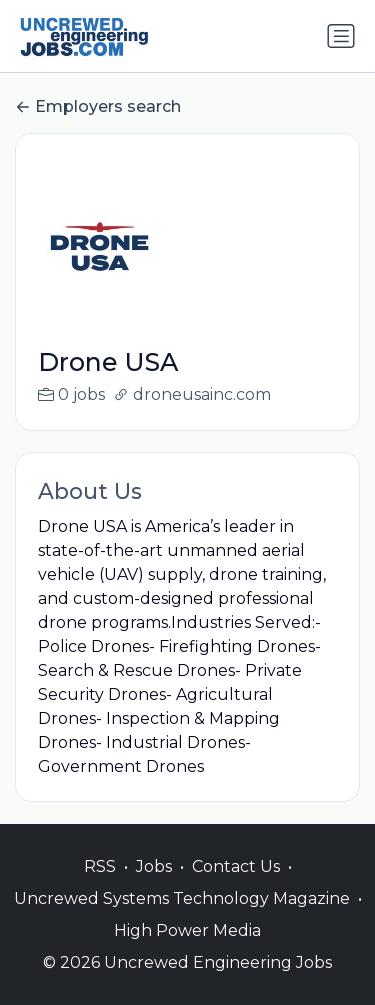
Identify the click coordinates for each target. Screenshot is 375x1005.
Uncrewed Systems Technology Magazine (182, 919)
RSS (100, 887)
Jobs (154, 887)
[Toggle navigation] (341, 36)
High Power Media (187, 951)
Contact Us (236, 887)
